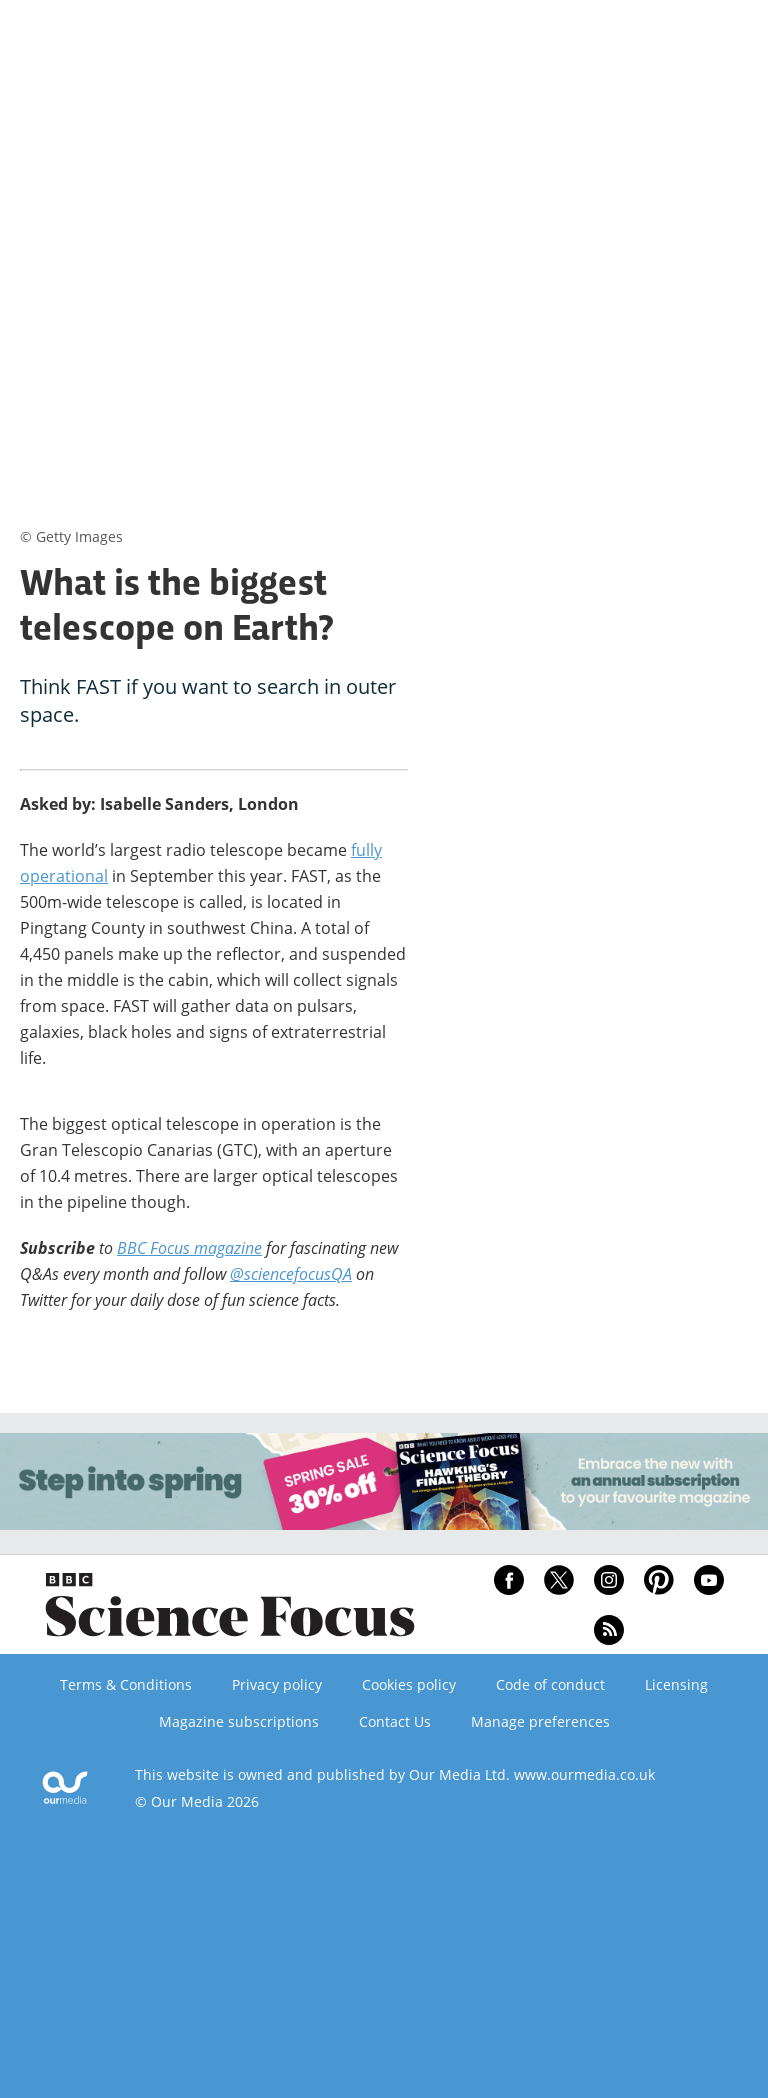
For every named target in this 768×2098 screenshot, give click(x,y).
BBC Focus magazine (189, 1248)
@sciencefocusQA (291, 1274)
